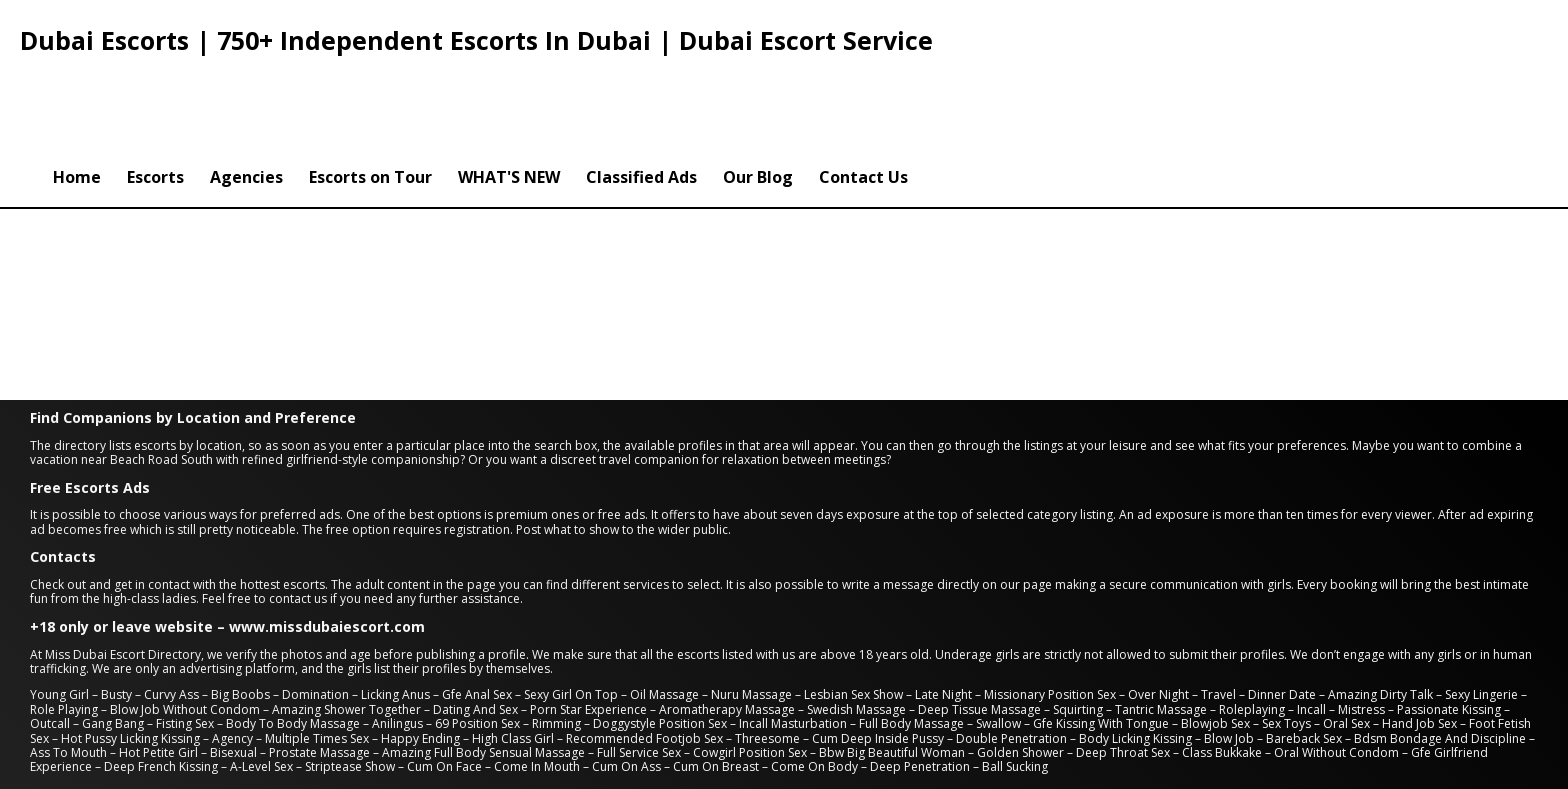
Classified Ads (641, 93)
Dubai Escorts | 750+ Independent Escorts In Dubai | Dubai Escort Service (476, 40)
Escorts (155, 93)
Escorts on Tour (370, 93)
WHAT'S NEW (509, 93)
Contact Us (863, 93)
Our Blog (758, 93)
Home (77, 93)
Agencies (246, 93)
